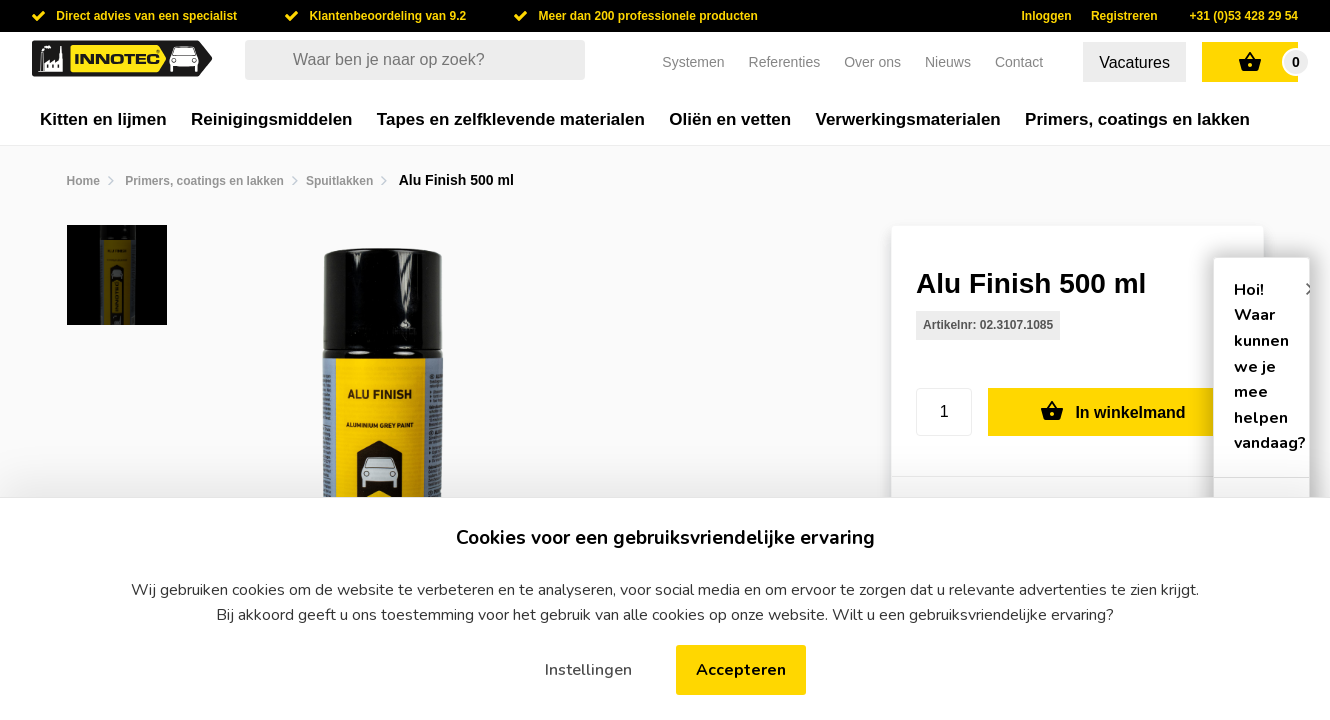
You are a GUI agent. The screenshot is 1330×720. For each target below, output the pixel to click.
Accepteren (741, 670)
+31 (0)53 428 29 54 (1244, 16)
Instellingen (588, 670)
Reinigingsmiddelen (272, 119)
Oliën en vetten (730, 119)
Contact (1019, 62)
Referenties (785, 62)
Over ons (872, 62)
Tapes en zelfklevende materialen (511, 119)
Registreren (1124, 16)
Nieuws (948, 62)
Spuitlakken (339, 181)
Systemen (693, 62)
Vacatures (1134, 62)
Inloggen (1047, 16)
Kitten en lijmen (103, 119)
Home (83, 181)
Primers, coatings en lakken (1137, 119)
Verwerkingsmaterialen (908, 119)
